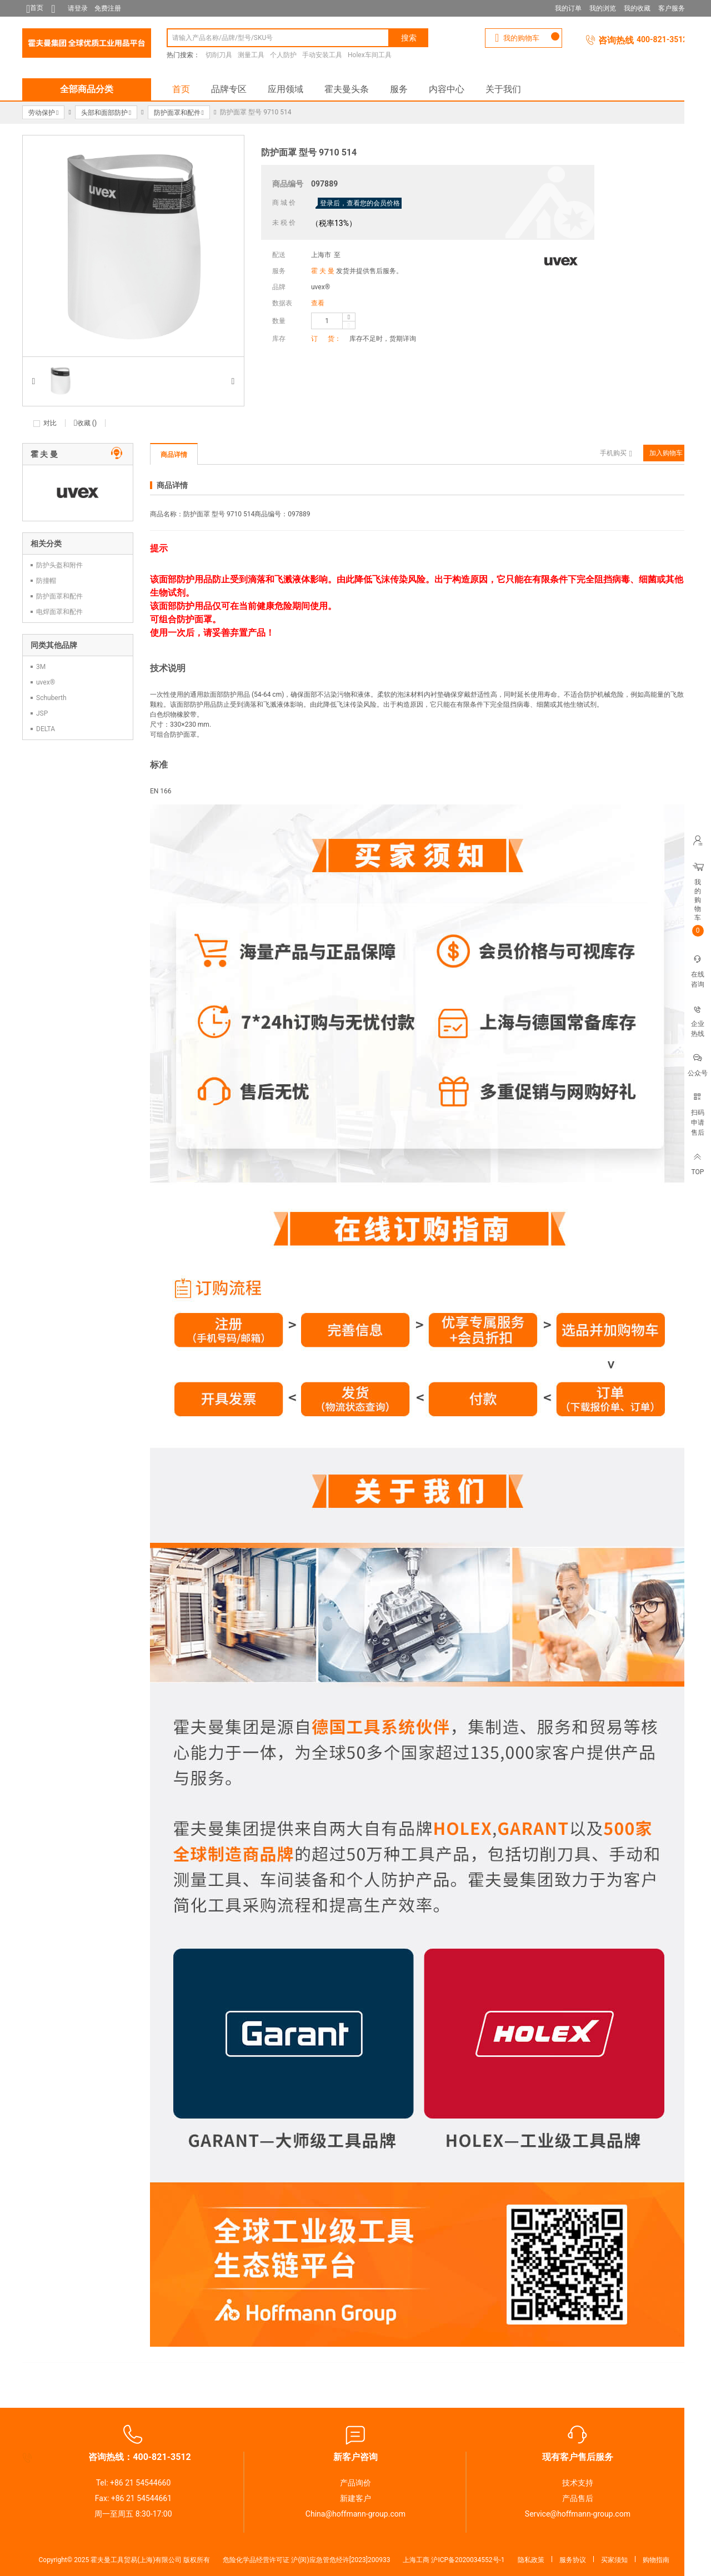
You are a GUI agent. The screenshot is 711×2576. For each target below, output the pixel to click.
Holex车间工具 (370, 55)
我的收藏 (637, 8)
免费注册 (107, 8)
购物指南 (656, 2560)
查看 (317, 303)
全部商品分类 (86, 89)
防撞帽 (46, 581)
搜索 (409, 37)
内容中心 (446, 89)
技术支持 (577, 2482)
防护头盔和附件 (59, 565)
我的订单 (568, 8)
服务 (399, 89)
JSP (42, 713)
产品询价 (355, 2482)
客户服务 (671, 8)
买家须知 (614, 2560)
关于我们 (503, 89)
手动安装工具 (322, 55)
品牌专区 (229, 89)
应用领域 (285, 89)
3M (41, 667)
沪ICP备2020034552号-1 (467, 2560)
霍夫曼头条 (346, 89)
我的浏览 (602, 8)
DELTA (45, 729)
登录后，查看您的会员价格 (360, 203)
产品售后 (577, 2498)
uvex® (320, 287)
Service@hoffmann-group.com (577, 2513)
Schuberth (51, 698)
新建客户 (355, 2498)
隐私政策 (531, 2560)
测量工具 (251, 55)
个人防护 (283, 55)
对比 (50, 423)
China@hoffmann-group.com (355, 2513)
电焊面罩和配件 (59, 612)
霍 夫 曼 (322, 271)
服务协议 (572, 2560)
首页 (181, 89)
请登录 (78, 8)
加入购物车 (666, 453)
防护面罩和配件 (59, 596)
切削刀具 (219, 55)
